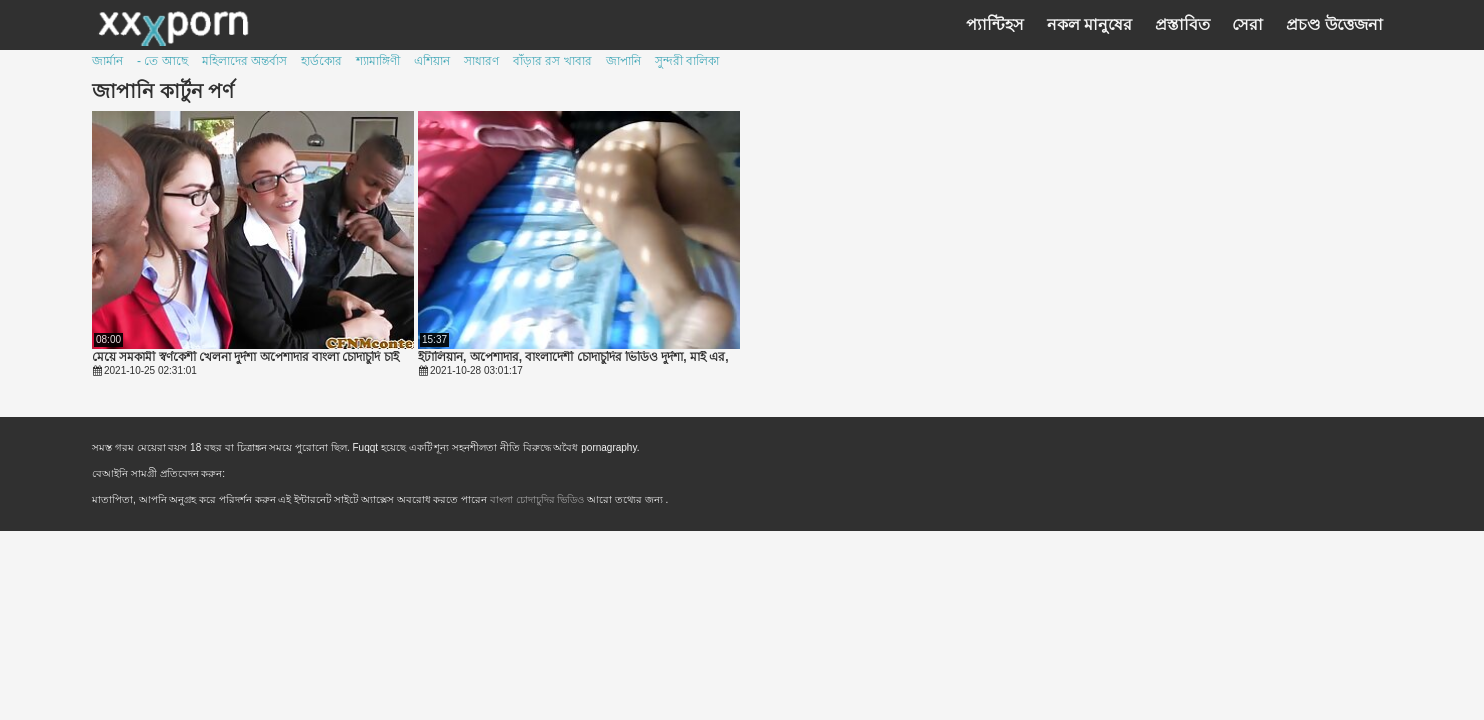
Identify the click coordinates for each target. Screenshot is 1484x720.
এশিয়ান (432, 61)
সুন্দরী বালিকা (687, 61)
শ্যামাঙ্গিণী (378, 61)
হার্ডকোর (321, 61)
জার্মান (107, 61)
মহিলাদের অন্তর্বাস (244, 61)
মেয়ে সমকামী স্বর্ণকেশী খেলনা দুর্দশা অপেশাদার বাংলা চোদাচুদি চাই (245, 357)
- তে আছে (162, 61)
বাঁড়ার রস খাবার (552, 61)
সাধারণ (481, 61)
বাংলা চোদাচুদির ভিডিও (538, 499)
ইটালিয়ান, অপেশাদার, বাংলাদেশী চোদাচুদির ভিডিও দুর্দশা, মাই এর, (573, 357)
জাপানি (623, 61)
